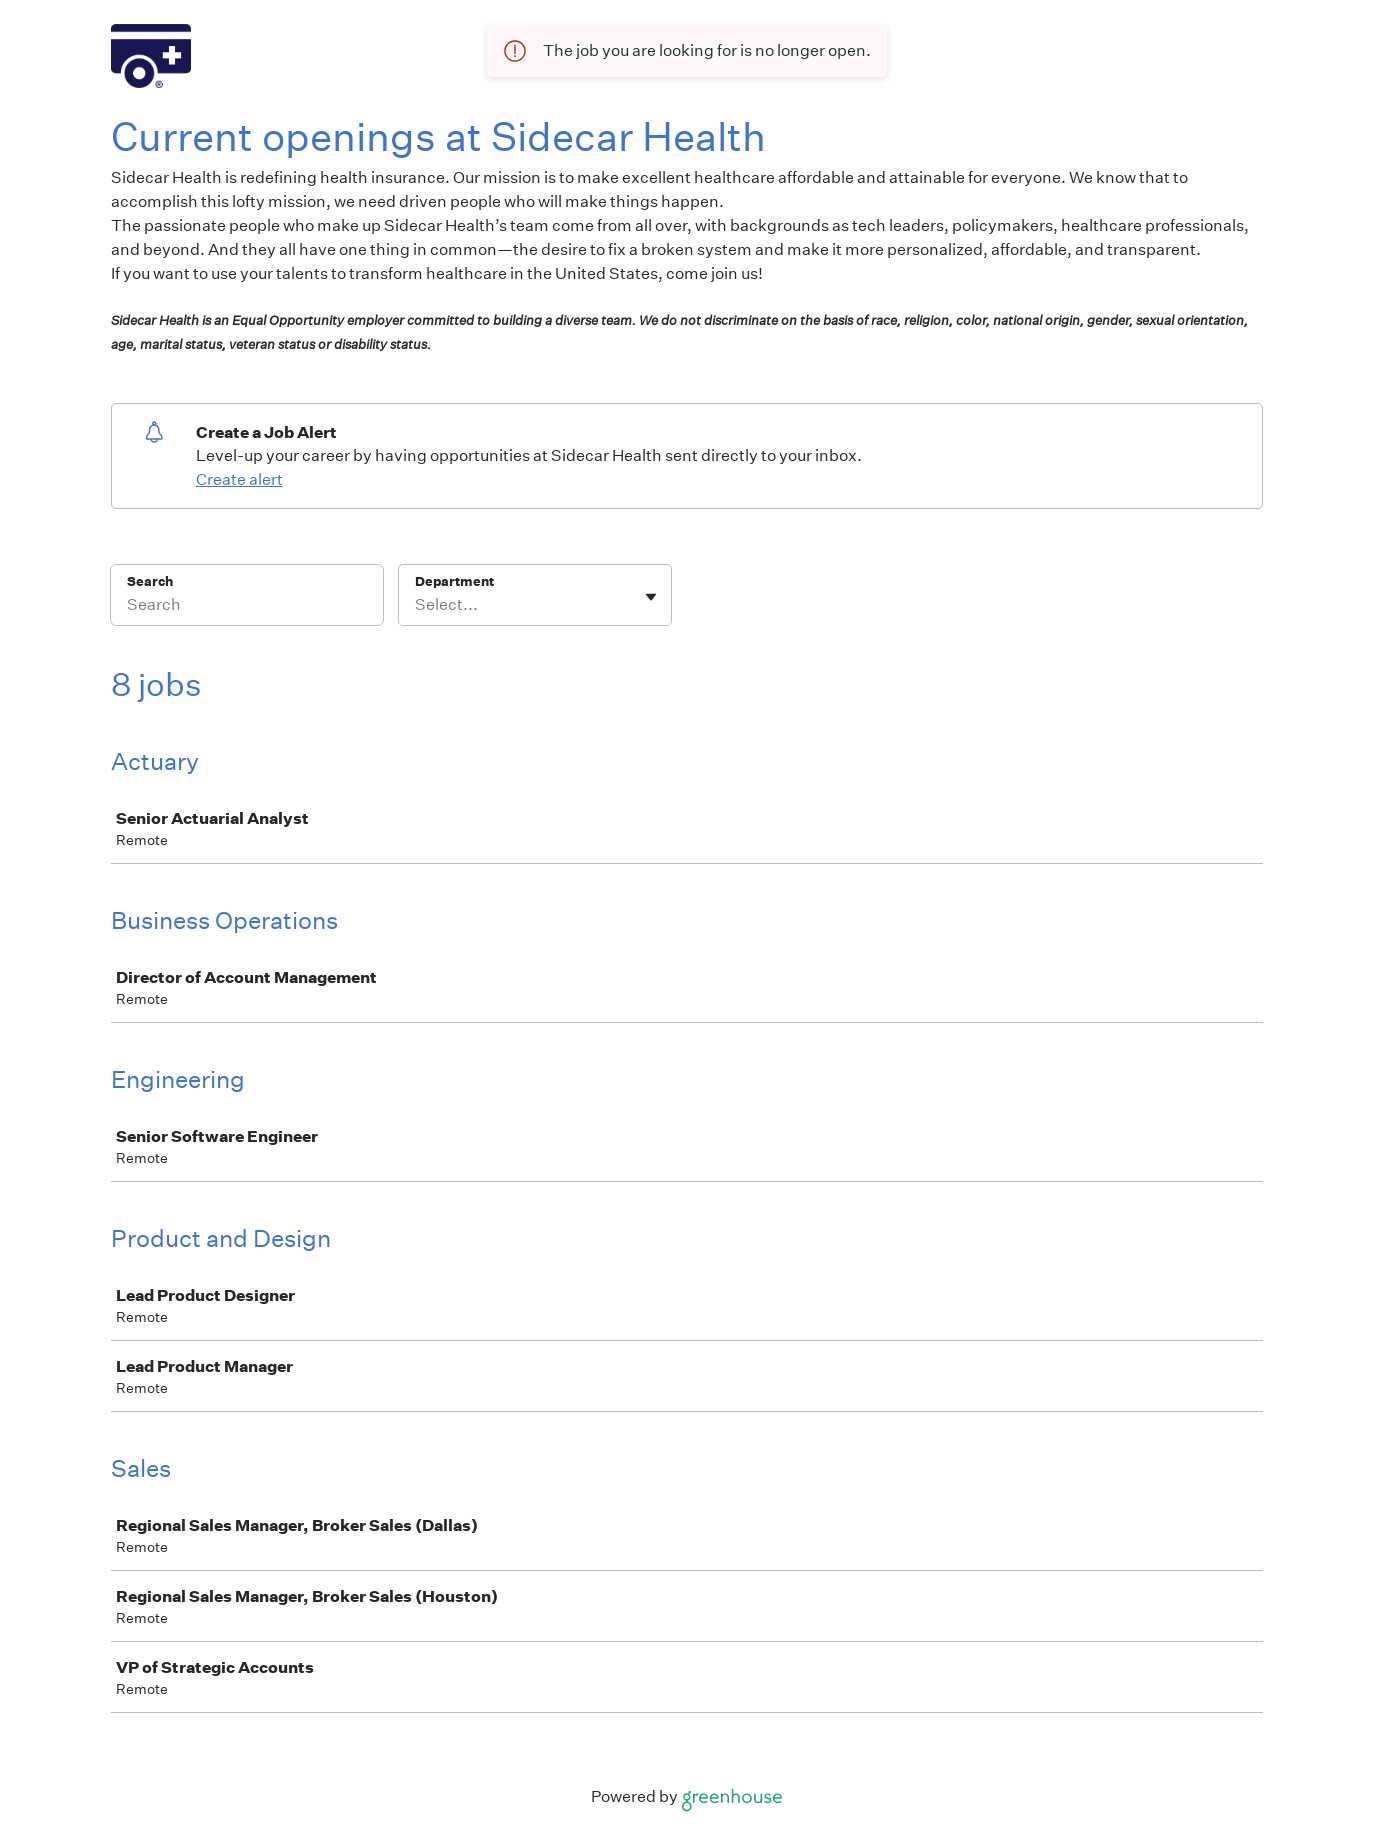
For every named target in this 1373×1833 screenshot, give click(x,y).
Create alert (239, 479)
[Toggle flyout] (651, 597)
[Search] (247, 608)
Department (454, 581)
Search (150, 581)
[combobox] (416, 605)
